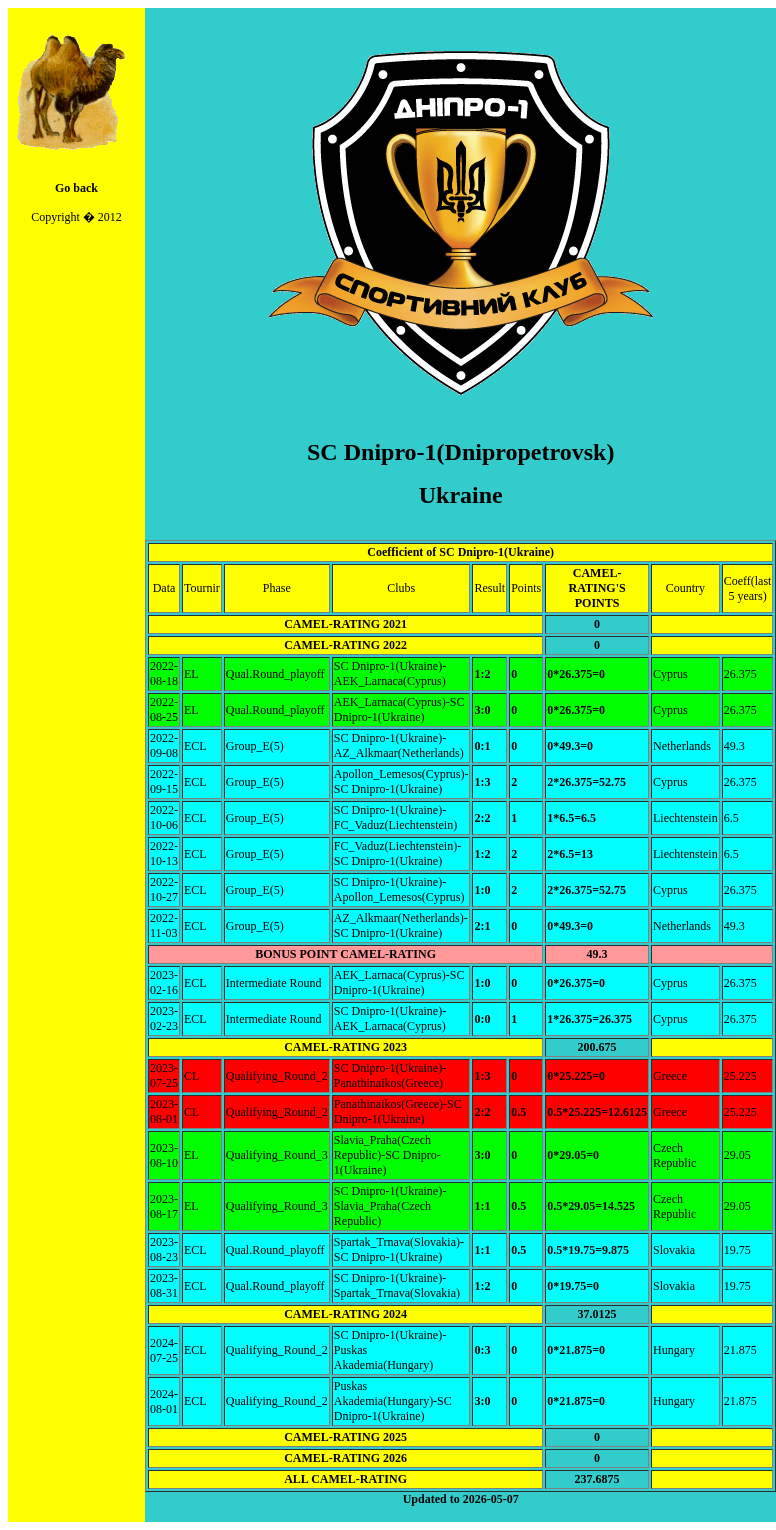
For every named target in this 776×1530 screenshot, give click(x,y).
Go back (76, 188)
